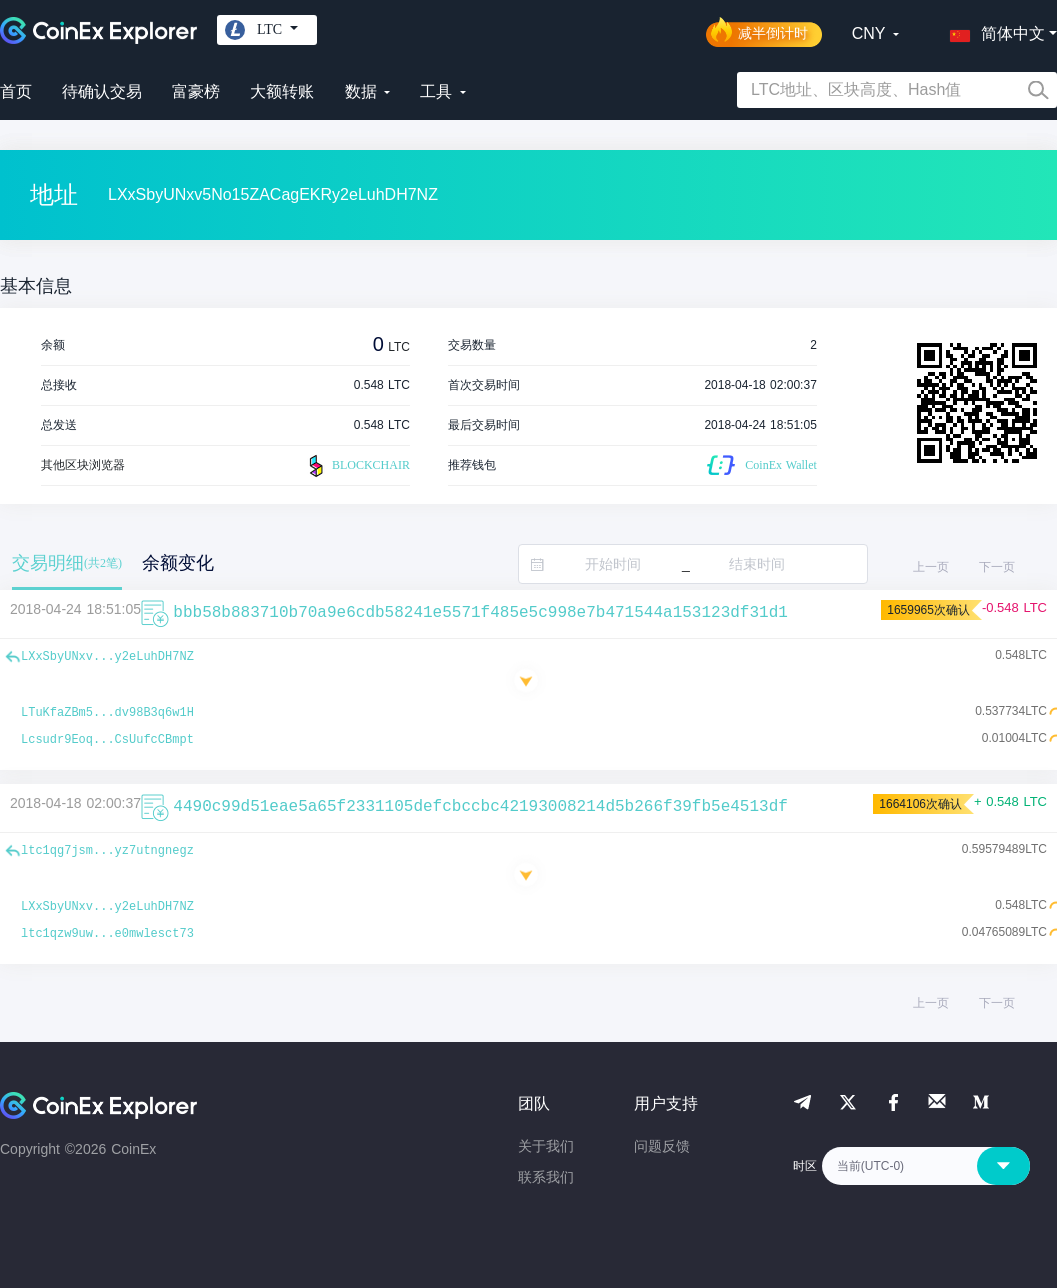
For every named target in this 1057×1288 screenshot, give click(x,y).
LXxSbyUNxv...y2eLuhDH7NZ (107, 657)
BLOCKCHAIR (357, 466)
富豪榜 (196, 91)
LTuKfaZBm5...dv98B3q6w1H (107, 713)
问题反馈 (662, 1146)
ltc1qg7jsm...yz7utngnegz (107, 851)
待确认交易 (102, 91)
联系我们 (546, 1177)
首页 (16, 91)
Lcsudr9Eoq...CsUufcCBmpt (107, 740)
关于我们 (546, 1146)
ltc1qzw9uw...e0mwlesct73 (107, 934)
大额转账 (282, 91)
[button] (993, 30)
